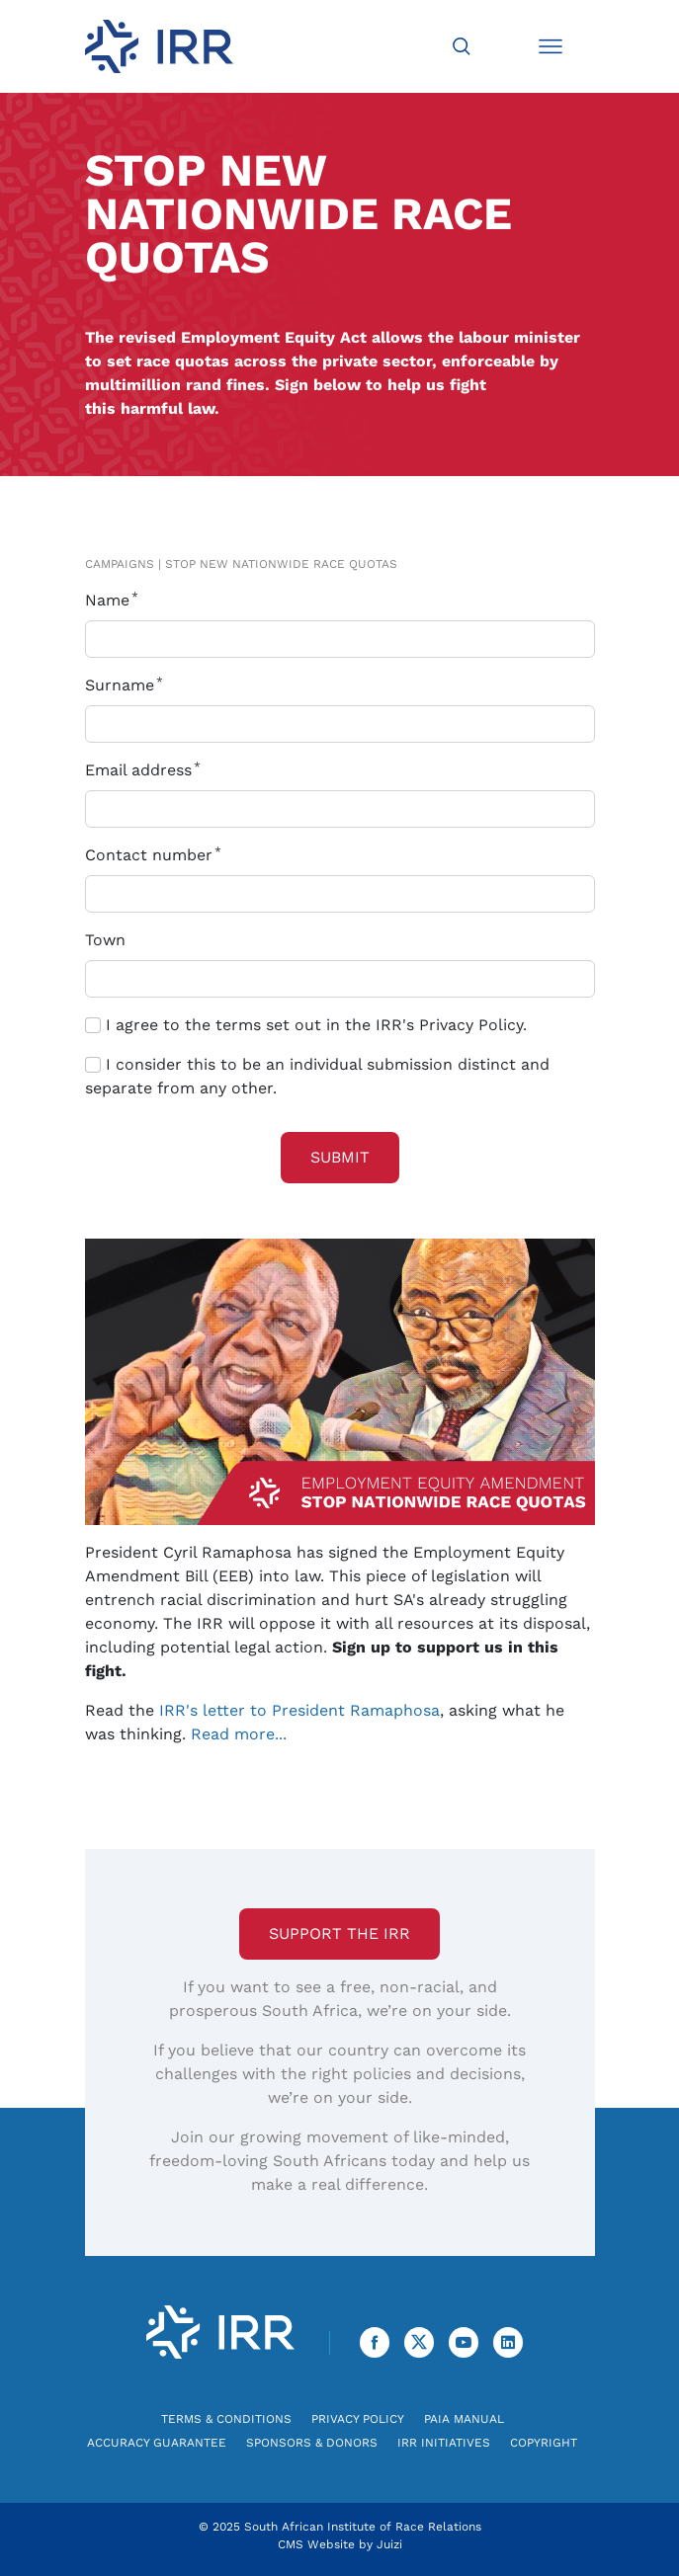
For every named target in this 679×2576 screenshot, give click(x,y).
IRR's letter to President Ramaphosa (299, 1710)
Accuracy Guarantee (156, 2443)
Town (105, 939)
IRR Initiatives (443, 2443)
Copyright (543, 2443)
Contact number (157, 854)
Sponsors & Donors (312, 2443)
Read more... (239, 1734)
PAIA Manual (464, 2419)
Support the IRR (339, 1933)
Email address (147, 770)
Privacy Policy (357, 2419)
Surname (128, 685)
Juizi (389, 2544)
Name (115, 600)
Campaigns (119, 564)
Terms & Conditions (226, 2419)
